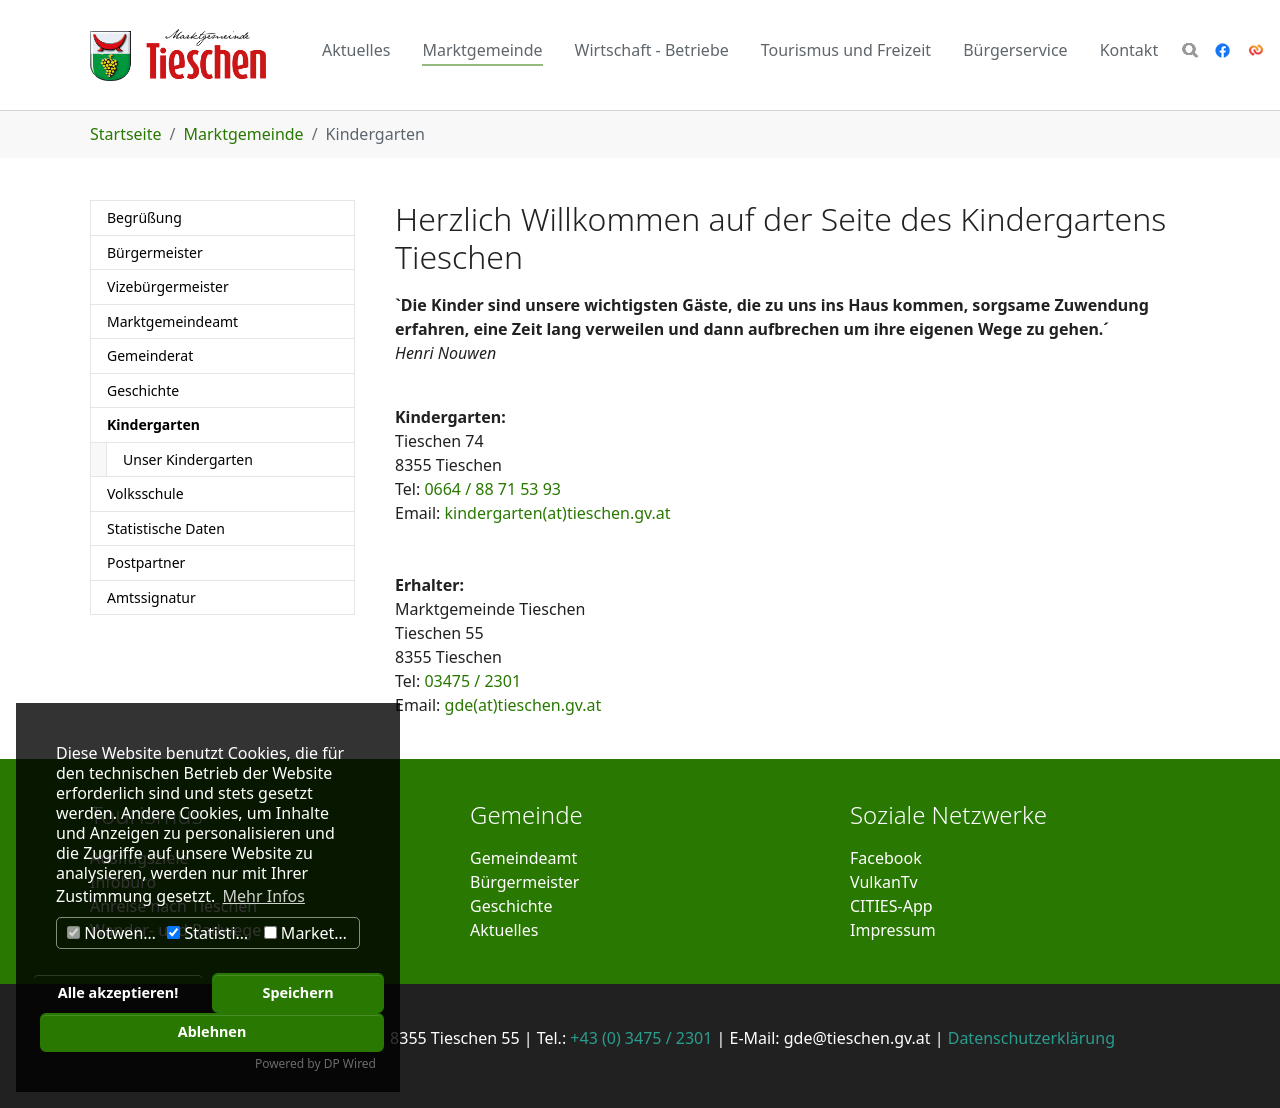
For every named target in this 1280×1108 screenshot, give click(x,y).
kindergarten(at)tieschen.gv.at (558, 513)
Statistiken (212, 933)
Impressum (893, 930)
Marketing (311, 933)
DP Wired (350, 1063)
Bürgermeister (524, 882)
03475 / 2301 (472, 681)
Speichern (297, 992)
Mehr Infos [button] (264, 896)
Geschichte (511, 906)
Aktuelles (504, 930)
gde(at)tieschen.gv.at (523, 705)
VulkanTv (884, 882)
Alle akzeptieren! (118, 992)
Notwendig (114, 933)
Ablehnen (212, 1031)
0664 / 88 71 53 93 (492, 489)
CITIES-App (891, 906)
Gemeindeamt (523, 858)
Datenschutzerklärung (1031, 1038)
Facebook (886, 858)
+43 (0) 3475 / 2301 (641, 1038)
